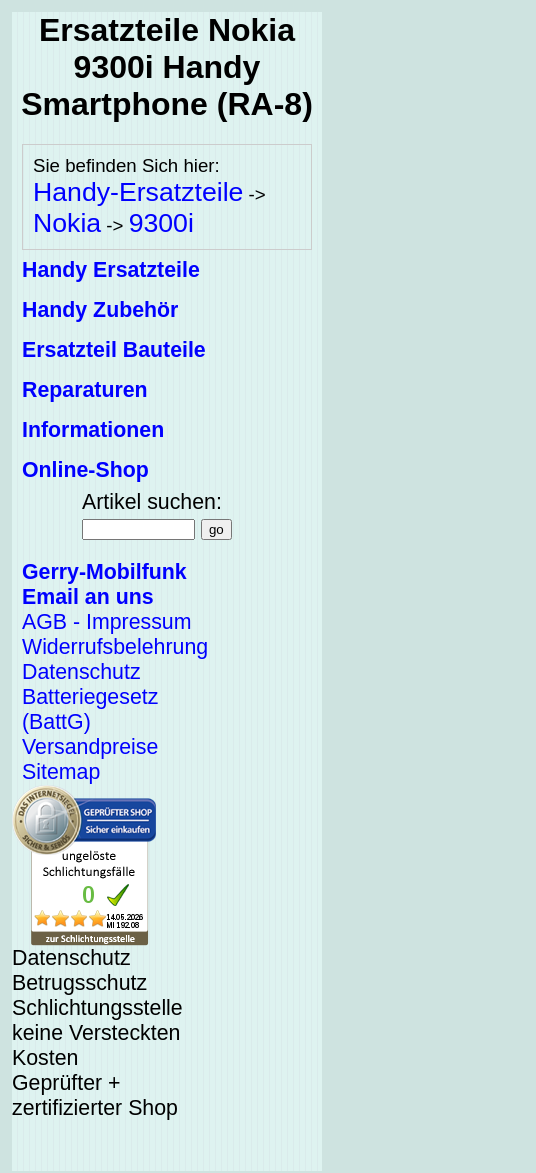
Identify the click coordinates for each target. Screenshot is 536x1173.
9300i (161, 223)
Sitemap (61, 772)
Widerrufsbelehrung (115, 647)
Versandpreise (90, 747)
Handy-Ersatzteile (138, 192)
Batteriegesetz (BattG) (90, 709)
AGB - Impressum (106, 622)
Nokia (67, 223)
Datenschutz (81, 672)
